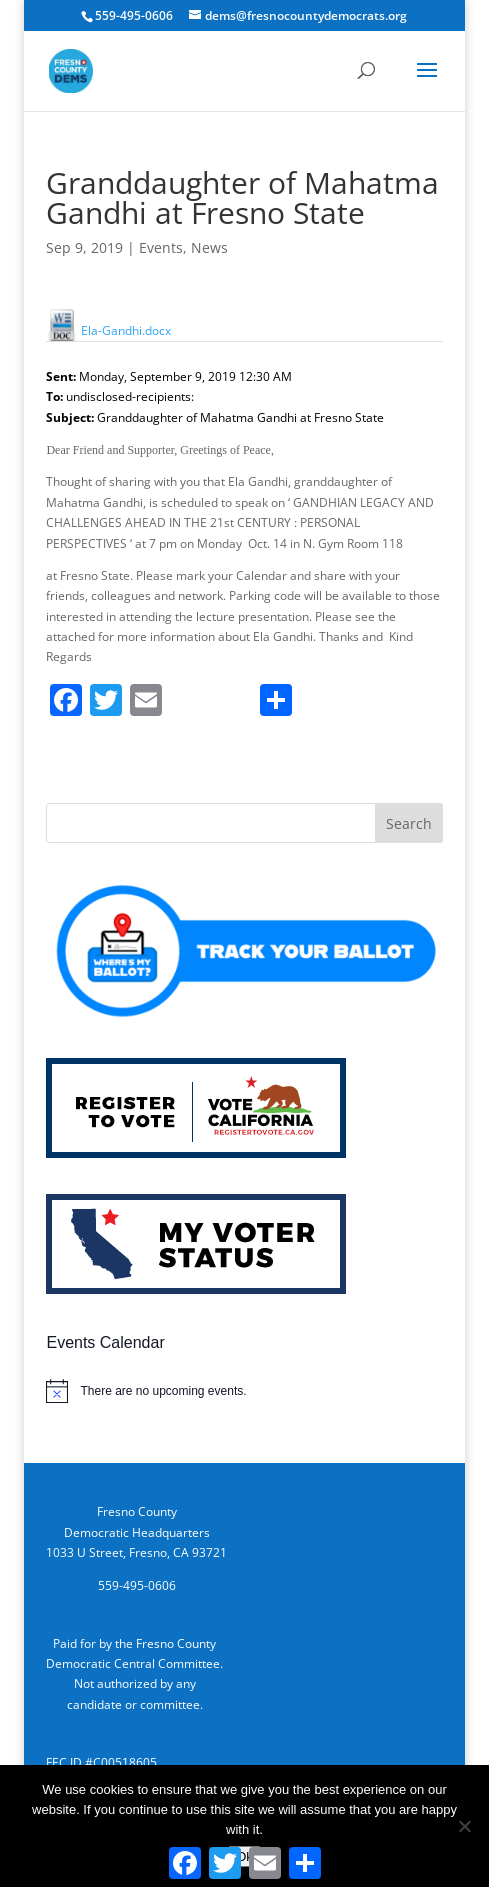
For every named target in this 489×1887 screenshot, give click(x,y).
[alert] (244, 1391)
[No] (464, 1826)
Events (161, 247)
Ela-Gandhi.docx (108, 330)
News (209, 247)
